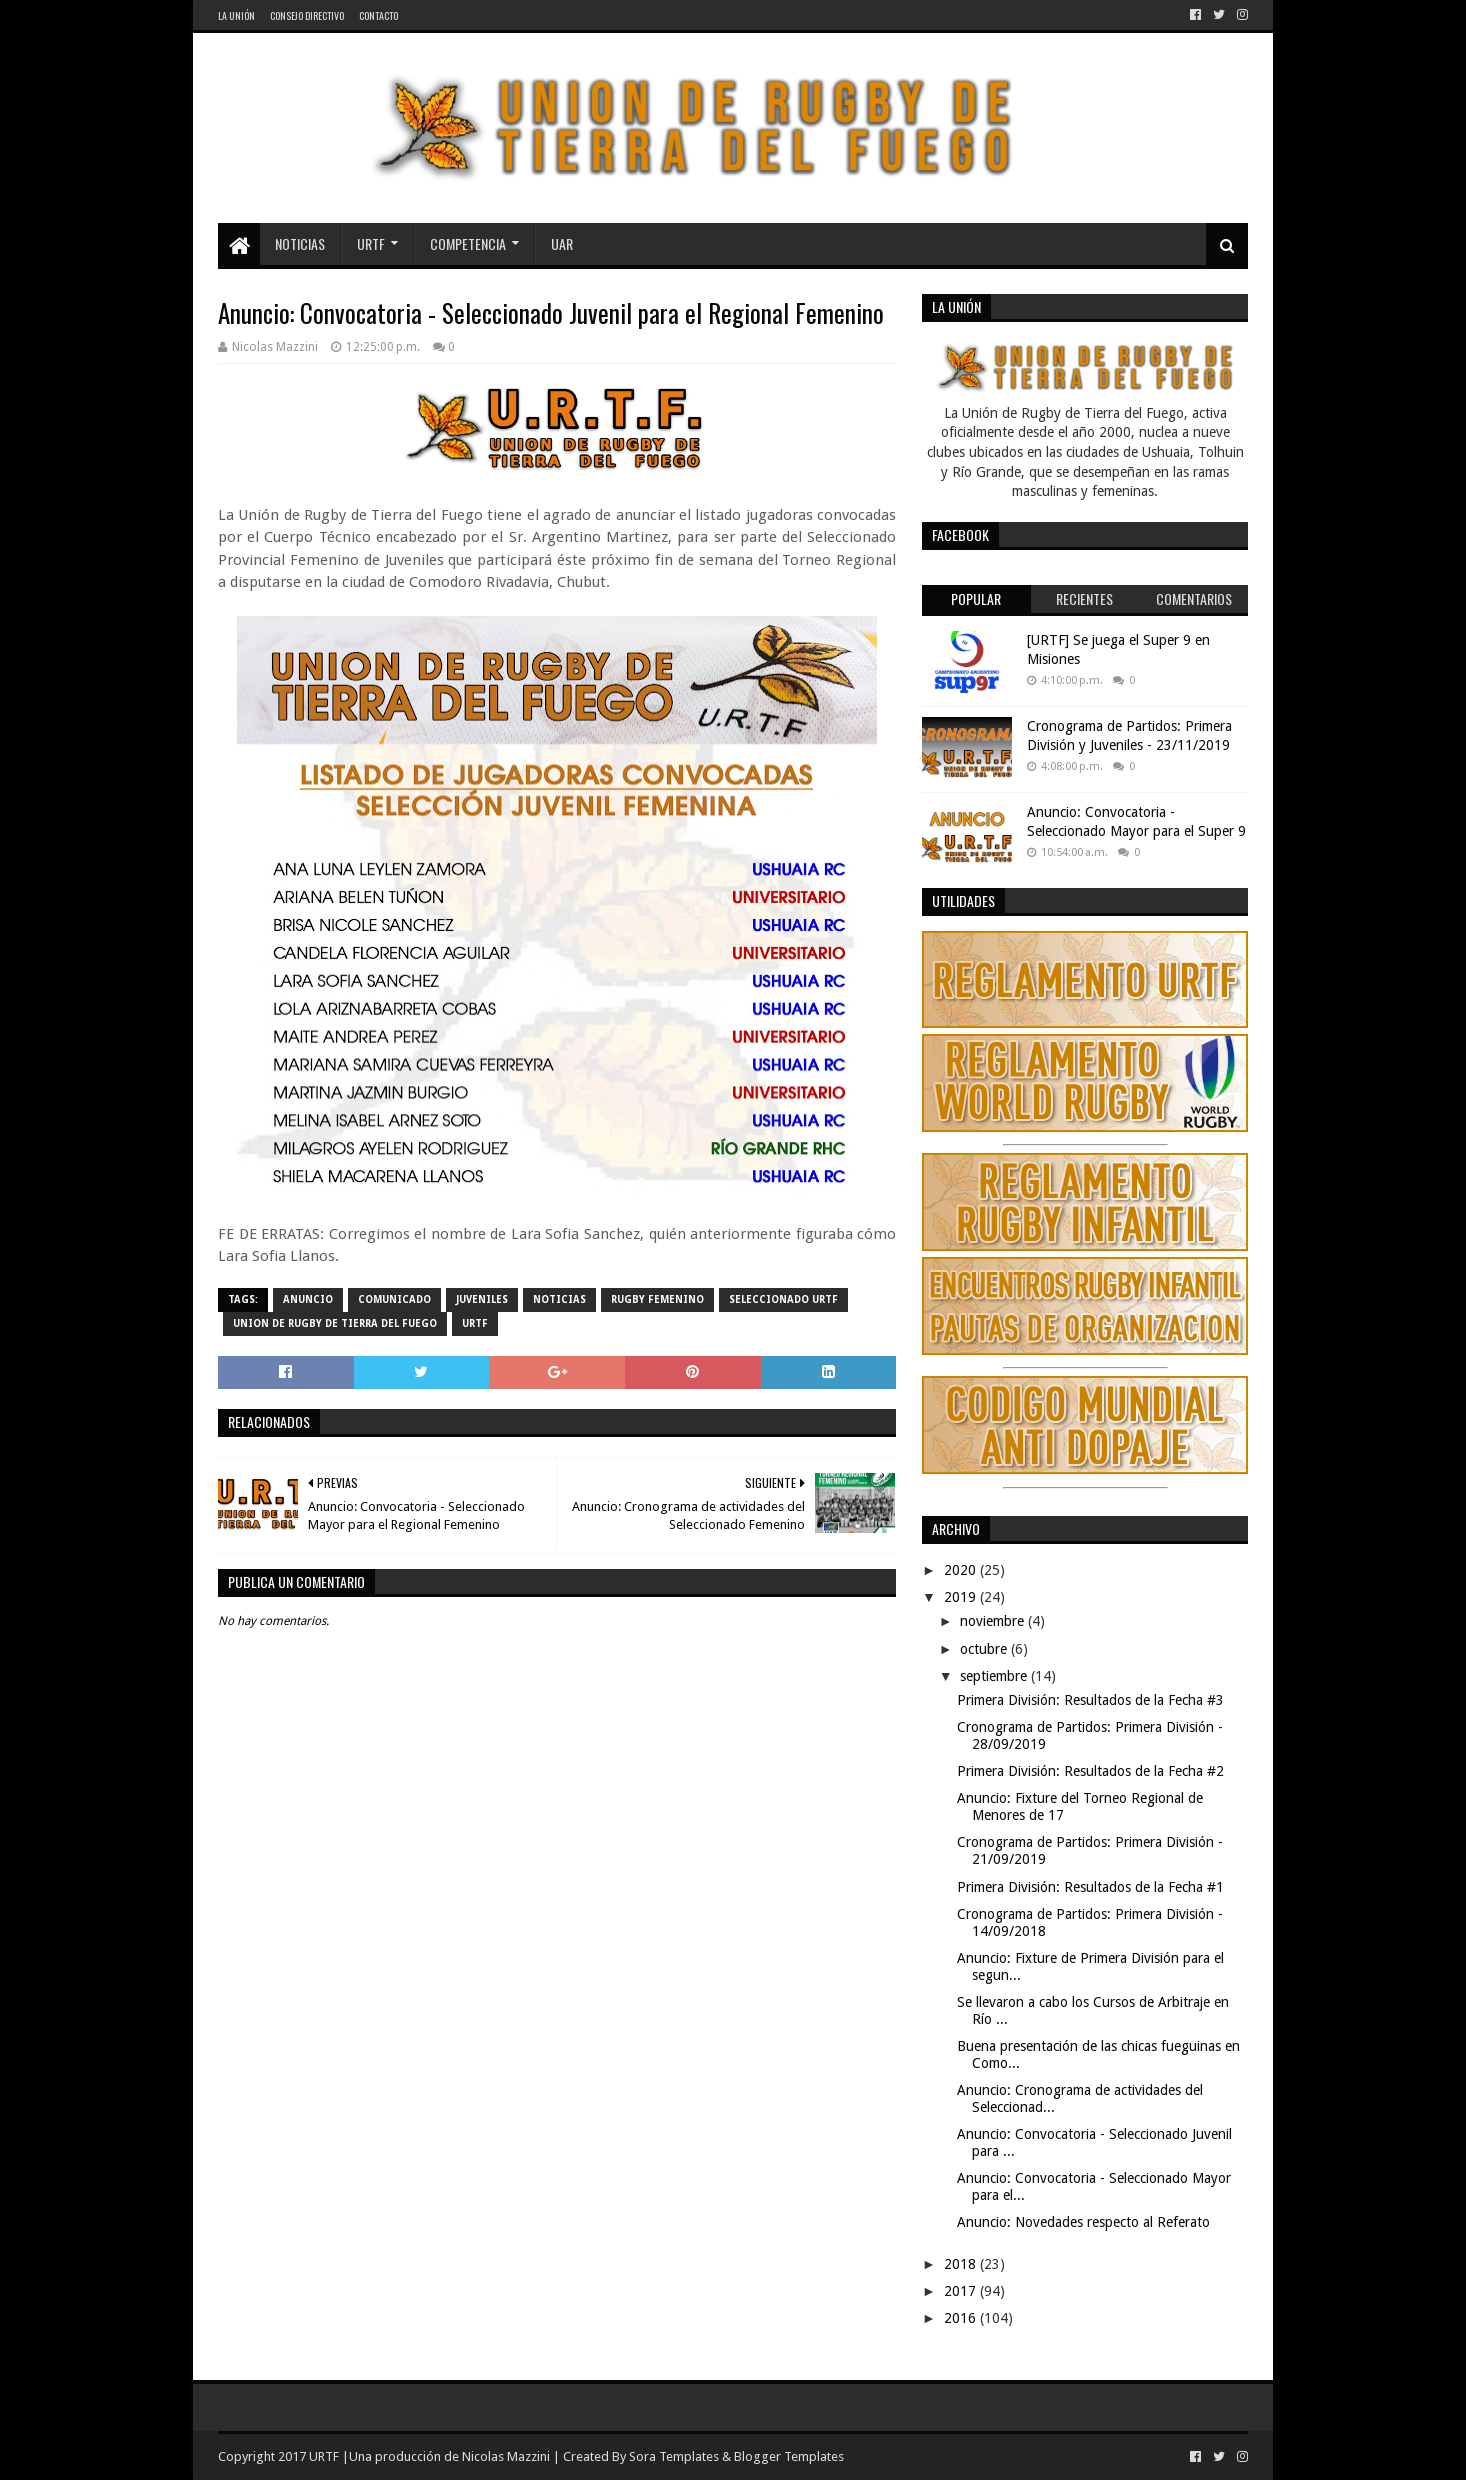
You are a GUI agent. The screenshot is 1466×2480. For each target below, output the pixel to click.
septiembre (995, 1676)
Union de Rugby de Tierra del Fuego (335, 1323)
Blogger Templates (789, 2456)
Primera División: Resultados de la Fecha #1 (1090, 1887)
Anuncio (308, 1299)
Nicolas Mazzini (506, 2456)
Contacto (378, 15)
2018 (962, 2264)
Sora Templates (674, 2456)
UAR (562, 243)
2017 (962, 2291)
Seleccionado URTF (783, 1299)
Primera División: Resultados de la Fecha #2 (1090, 1771)
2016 (962, 2318)
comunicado (394, 1299)
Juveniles (482, 1299)
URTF (371, 243)
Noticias (300, 243)
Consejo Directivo (307, 15)
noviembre (994, 1621)
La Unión (236, 15)
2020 (962, 1570)
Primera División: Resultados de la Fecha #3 (1090, 1700)
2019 (962, 1597)
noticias (559, 1299)
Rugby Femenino (657, 1299)
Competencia (468, 243)
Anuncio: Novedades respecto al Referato (1083, 2222)
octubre (985, 1649)
